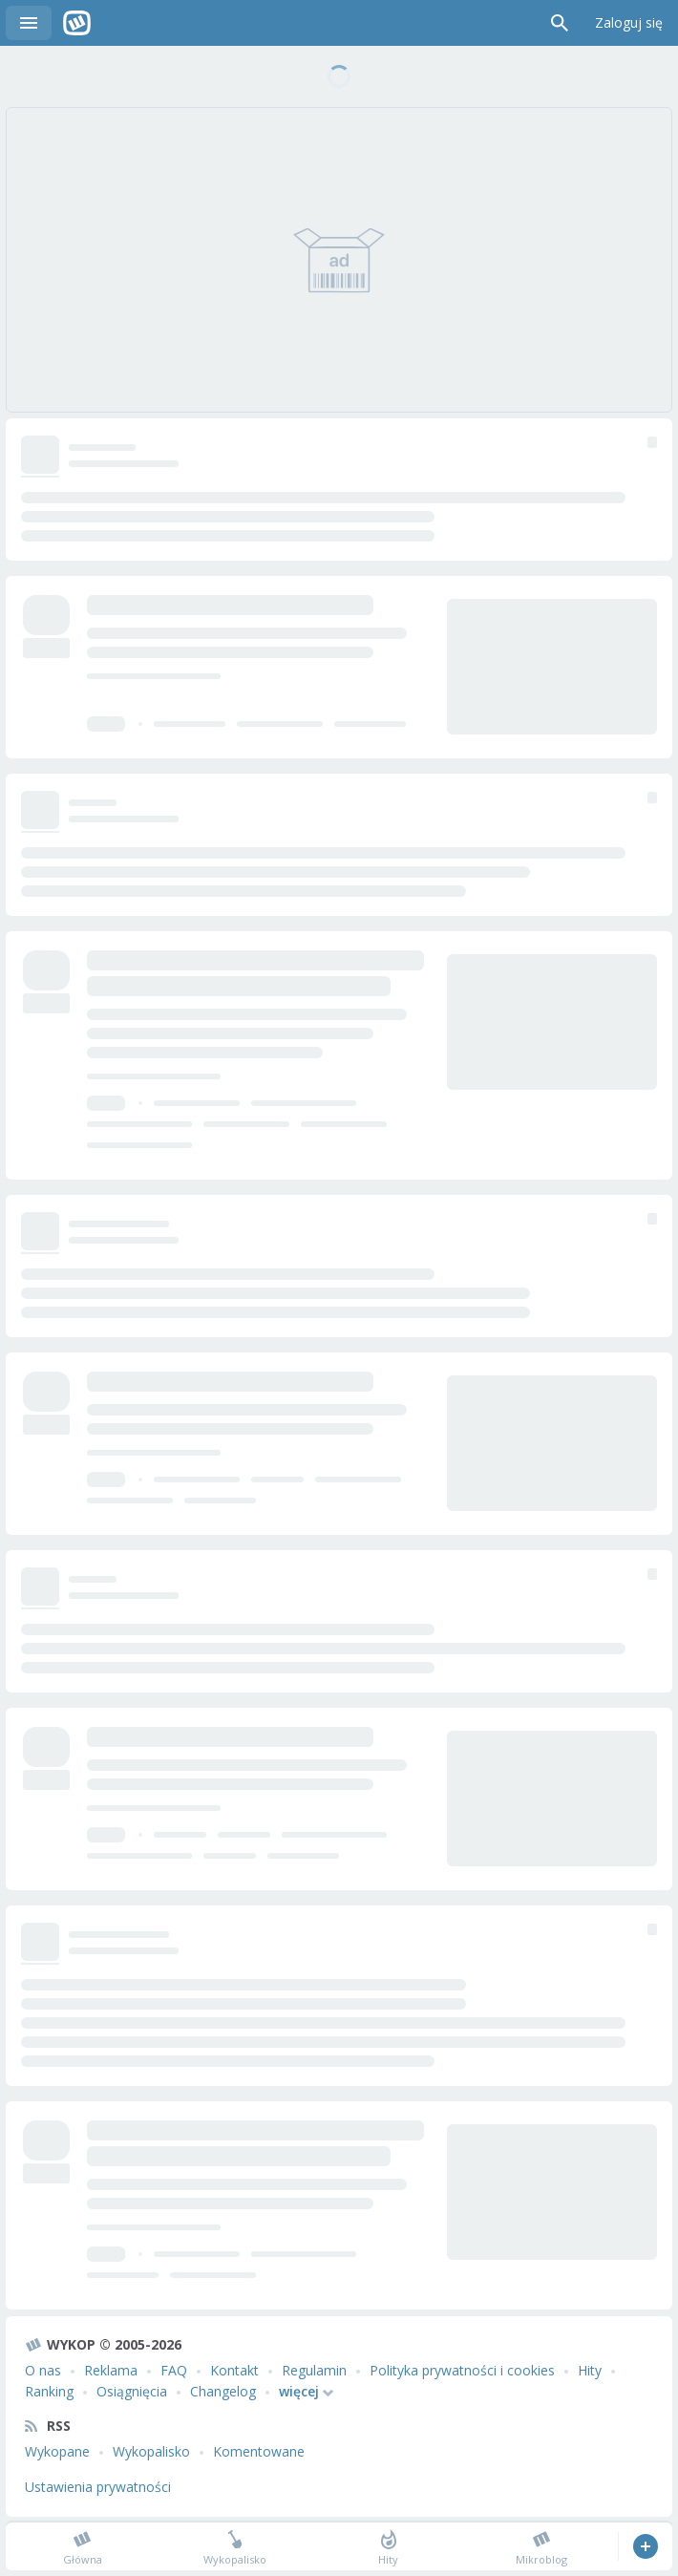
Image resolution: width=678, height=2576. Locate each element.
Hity (590, 2370)
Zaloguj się (629, 22)
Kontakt (234, 2370)
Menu (29, 23)
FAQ (173, 2370)
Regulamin (314, 2370)
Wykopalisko (151, 2451)
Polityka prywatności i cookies (462, 2370)
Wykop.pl (77, 23)
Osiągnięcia (131, 2391)
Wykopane (57, 2451)
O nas (43, 2370)
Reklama (111, 2370)
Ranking (49, 2391)
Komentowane (259, 2451)
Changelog (223, 2391)
